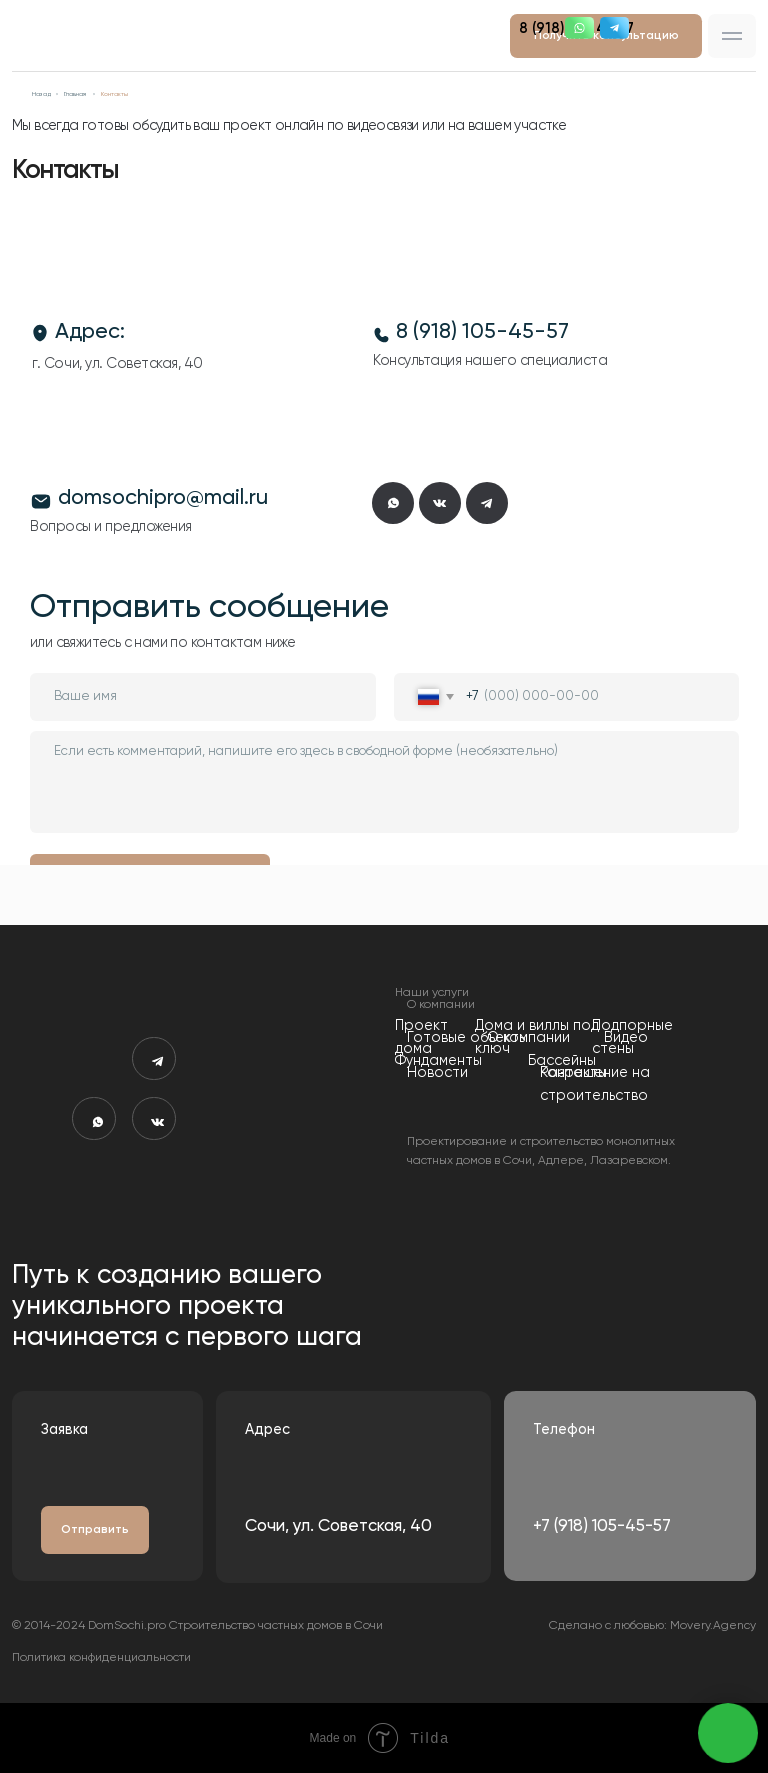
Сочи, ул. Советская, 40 (338, 1526)
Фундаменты (438, 1061)
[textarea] (384, 782)
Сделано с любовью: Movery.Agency (652, 1626)
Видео (626, 1038)
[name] (203, 697)
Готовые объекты (467, 1038)
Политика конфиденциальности (101, 1658)
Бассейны (562, 1061)
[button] (732, 35)
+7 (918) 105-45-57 (602, 1526)
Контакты (573, 1073)
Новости (437, 1073)
